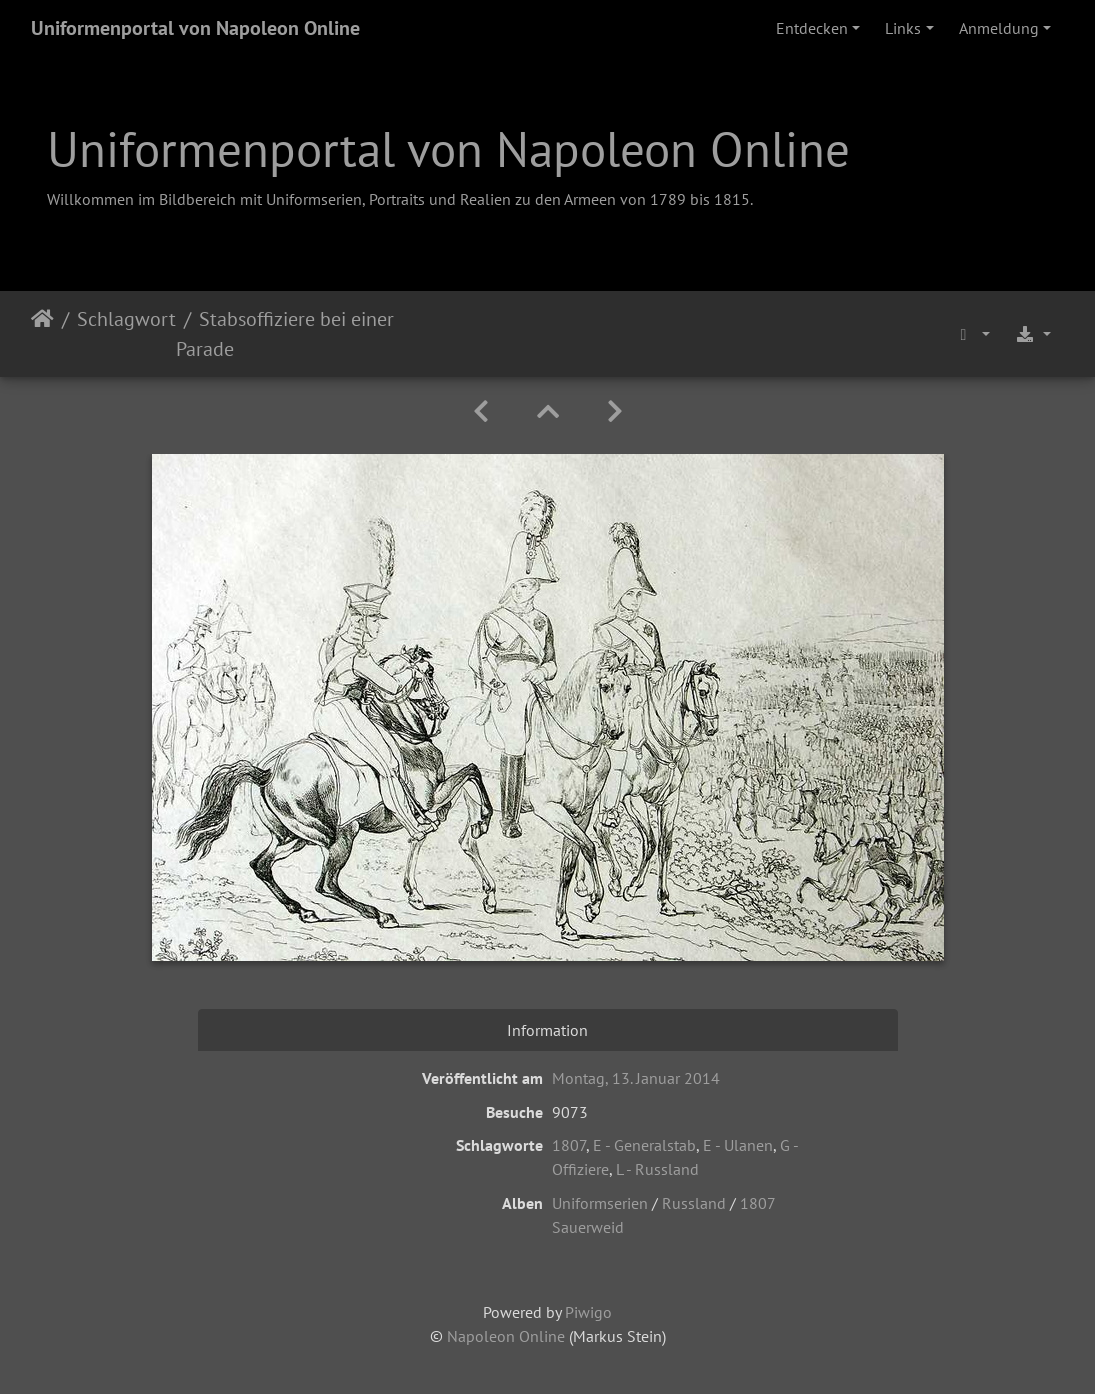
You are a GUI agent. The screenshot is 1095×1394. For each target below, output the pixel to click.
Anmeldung (999, 28)
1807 (569, 1145)
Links (903, 28)
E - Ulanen (738, 1145)
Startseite (42, 334)
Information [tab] (547, 1030)
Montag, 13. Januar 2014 (636, 1078)
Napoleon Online (506, 1336)
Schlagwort (126, 319)
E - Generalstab (644, 1145)
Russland (694, 1203)
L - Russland (657, 1169)
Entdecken (812, 28)
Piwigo (588, 1312)
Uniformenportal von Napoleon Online (195, 28)
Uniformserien (600, 1203)
